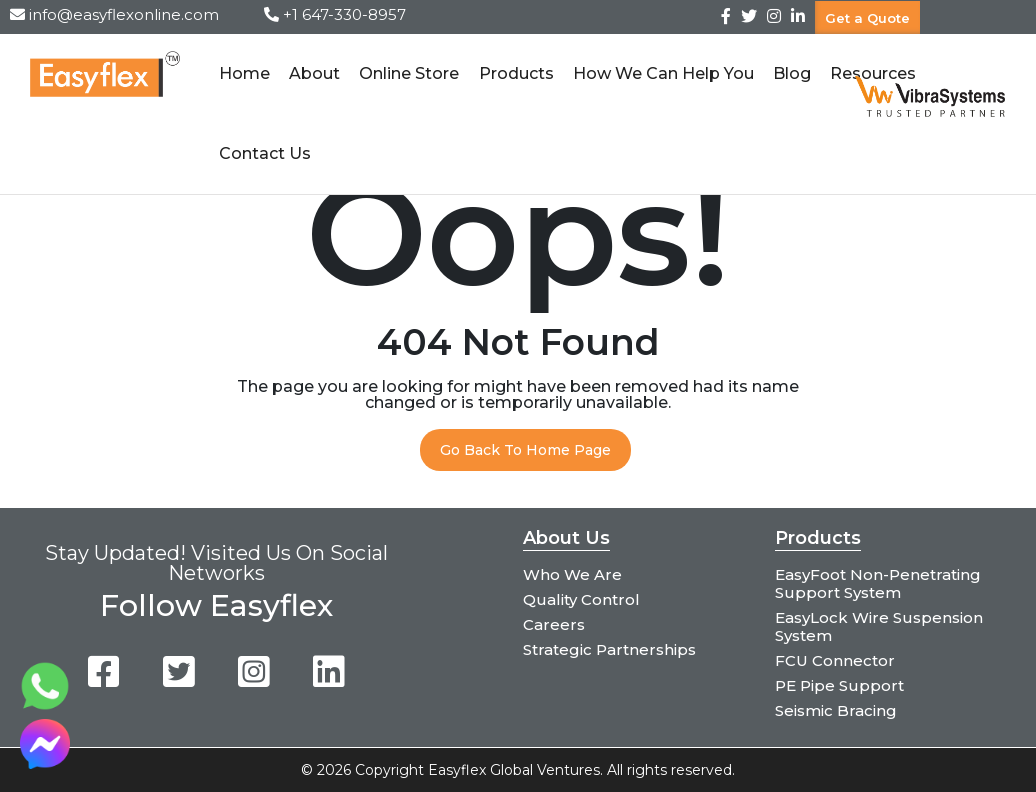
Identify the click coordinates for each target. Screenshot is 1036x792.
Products (515, 73)
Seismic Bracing (836, 710)
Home (244, 73)
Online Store (409, 73)
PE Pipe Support (839, 685)
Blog (792, 73)
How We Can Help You (663, 73)
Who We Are (572, 574)
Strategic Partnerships (609, 649)
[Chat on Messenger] (45, 763)
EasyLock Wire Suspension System (879, 626)
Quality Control (581, 599)
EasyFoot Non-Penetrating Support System (878, 583)
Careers (554, 624)
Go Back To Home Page (525, 450)
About (314, 73)
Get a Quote (867, 17)
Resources (873, 73)
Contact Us (265, 153)
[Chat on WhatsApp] (45, 705)
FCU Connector (835, 660)
